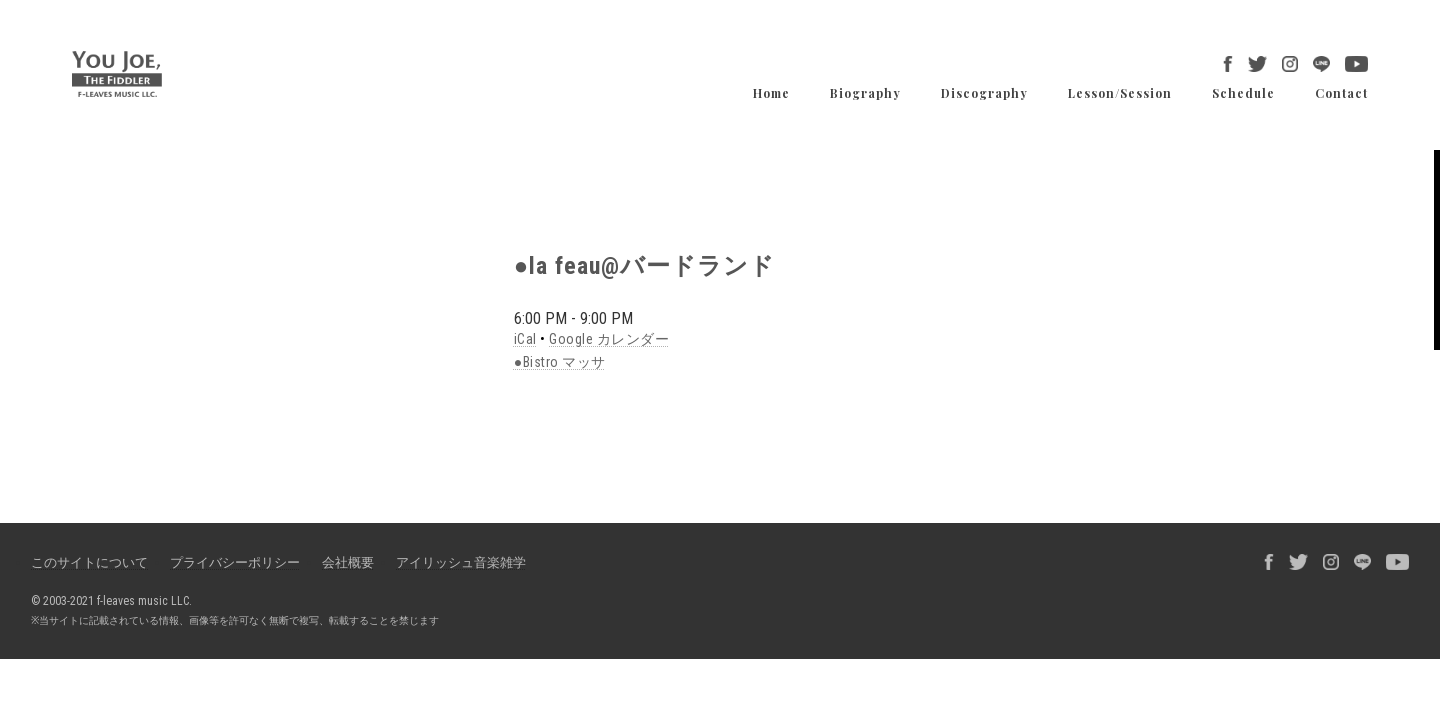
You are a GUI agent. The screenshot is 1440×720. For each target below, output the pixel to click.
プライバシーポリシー (235, 562)
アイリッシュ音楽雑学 (461, 562)
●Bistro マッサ (560, 362)
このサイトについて (89, 562)
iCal (525, 339)
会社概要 (348, 562)
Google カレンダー (609, 339)
